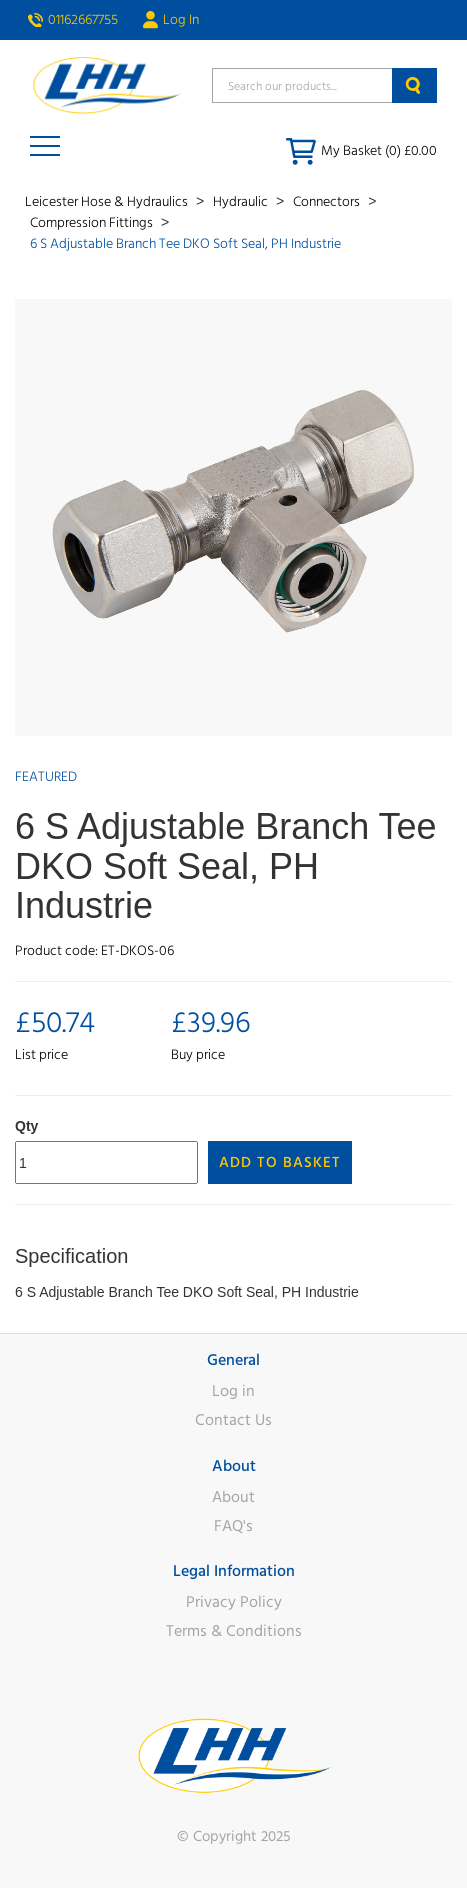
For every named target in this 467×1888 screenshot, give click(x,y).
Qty (26, 1126)
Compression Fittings (93, 223)
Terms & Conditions (234, 1631)
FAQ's (233, 1526)
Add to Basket (280, 1162)
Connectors (328, 202)
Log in (233, 1391)
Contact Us (233, 1420)
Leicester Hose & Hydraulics (108, 202)
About (233, 1497)
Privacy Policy (234, 1602)
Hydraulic (242, 202)
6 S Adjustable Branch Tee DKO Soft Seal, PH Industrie (185, 244)
